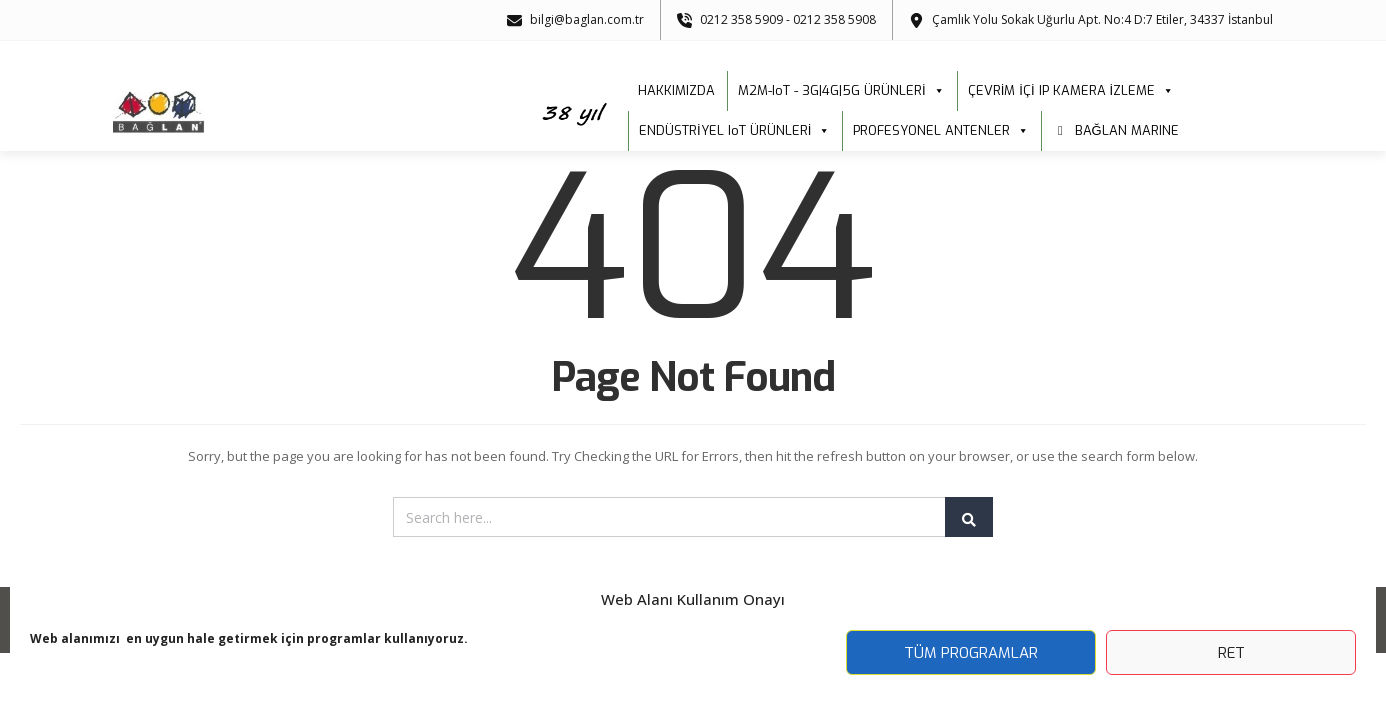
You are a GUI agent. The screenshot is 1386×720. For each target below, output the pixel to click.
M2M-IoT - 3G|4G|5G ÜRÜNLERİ (841, 91)
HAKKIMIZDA (676, 90)
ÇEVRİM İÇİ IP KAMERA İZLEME (1071, 91)
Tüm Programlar (971, 653)
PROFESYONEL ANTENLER (941, 131)
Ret (1231, 653)
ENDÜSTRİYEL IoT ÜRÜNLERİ (734, 131)
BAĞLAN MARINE (1127, 130)
